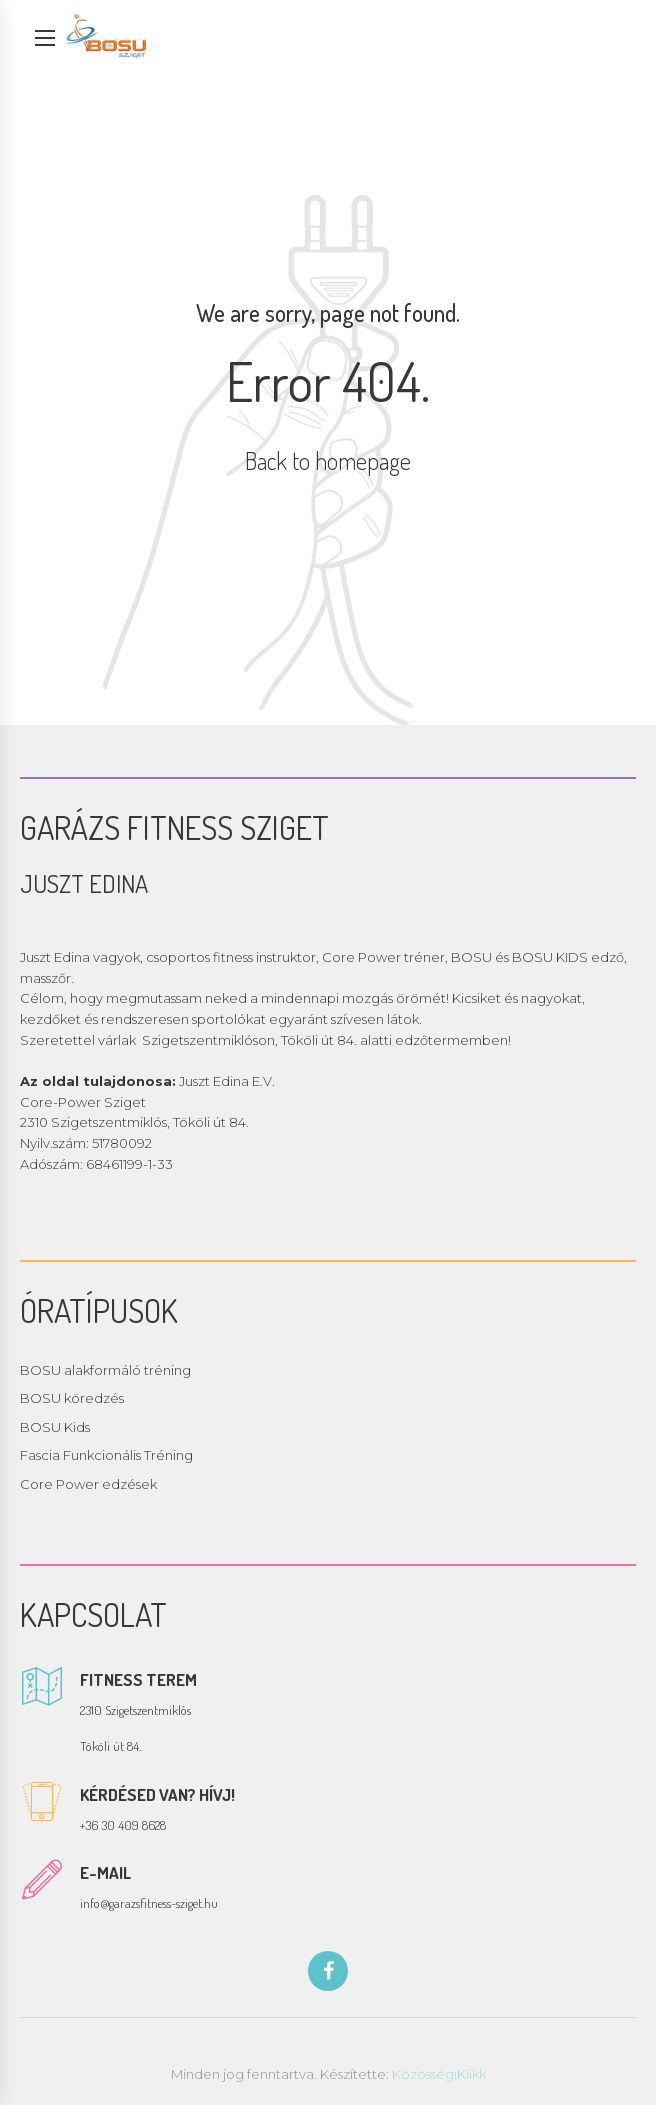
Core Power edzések (88, 1484)
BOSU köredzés (72, 1398)
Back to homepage (328, 460)
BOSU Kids (55, 1427)
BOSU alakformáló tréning (105, 1370)
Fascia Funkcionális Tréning (106, 1455)
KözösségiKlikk (439, 2074)
